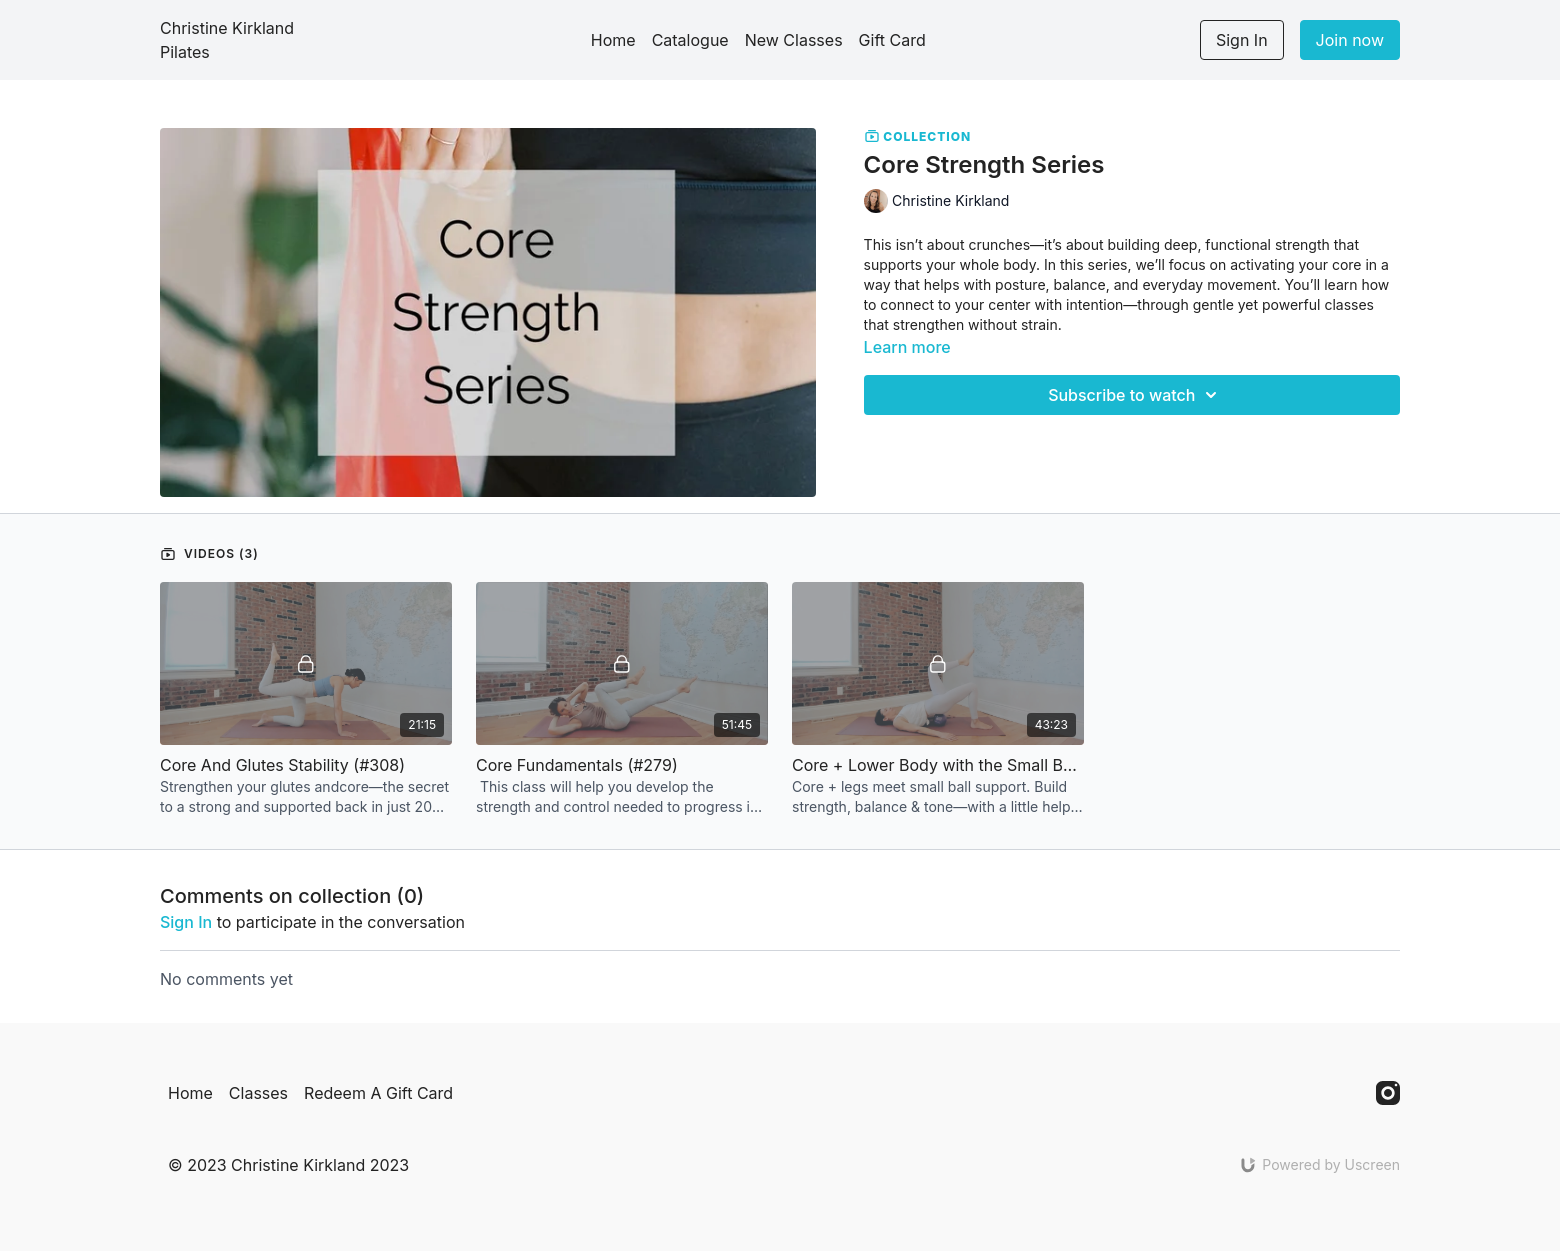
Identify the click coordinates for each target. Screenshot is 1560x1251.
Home (613, 40)
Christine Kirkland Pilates (227, 40)
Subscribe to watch (1135, 395)
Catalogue (690, 40)
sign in (186, 922)
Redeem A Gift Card (378, 1093)
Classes (258, 1093)
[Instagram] (1388, 1093)
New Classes (794, 40)
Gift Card (892, 40)
